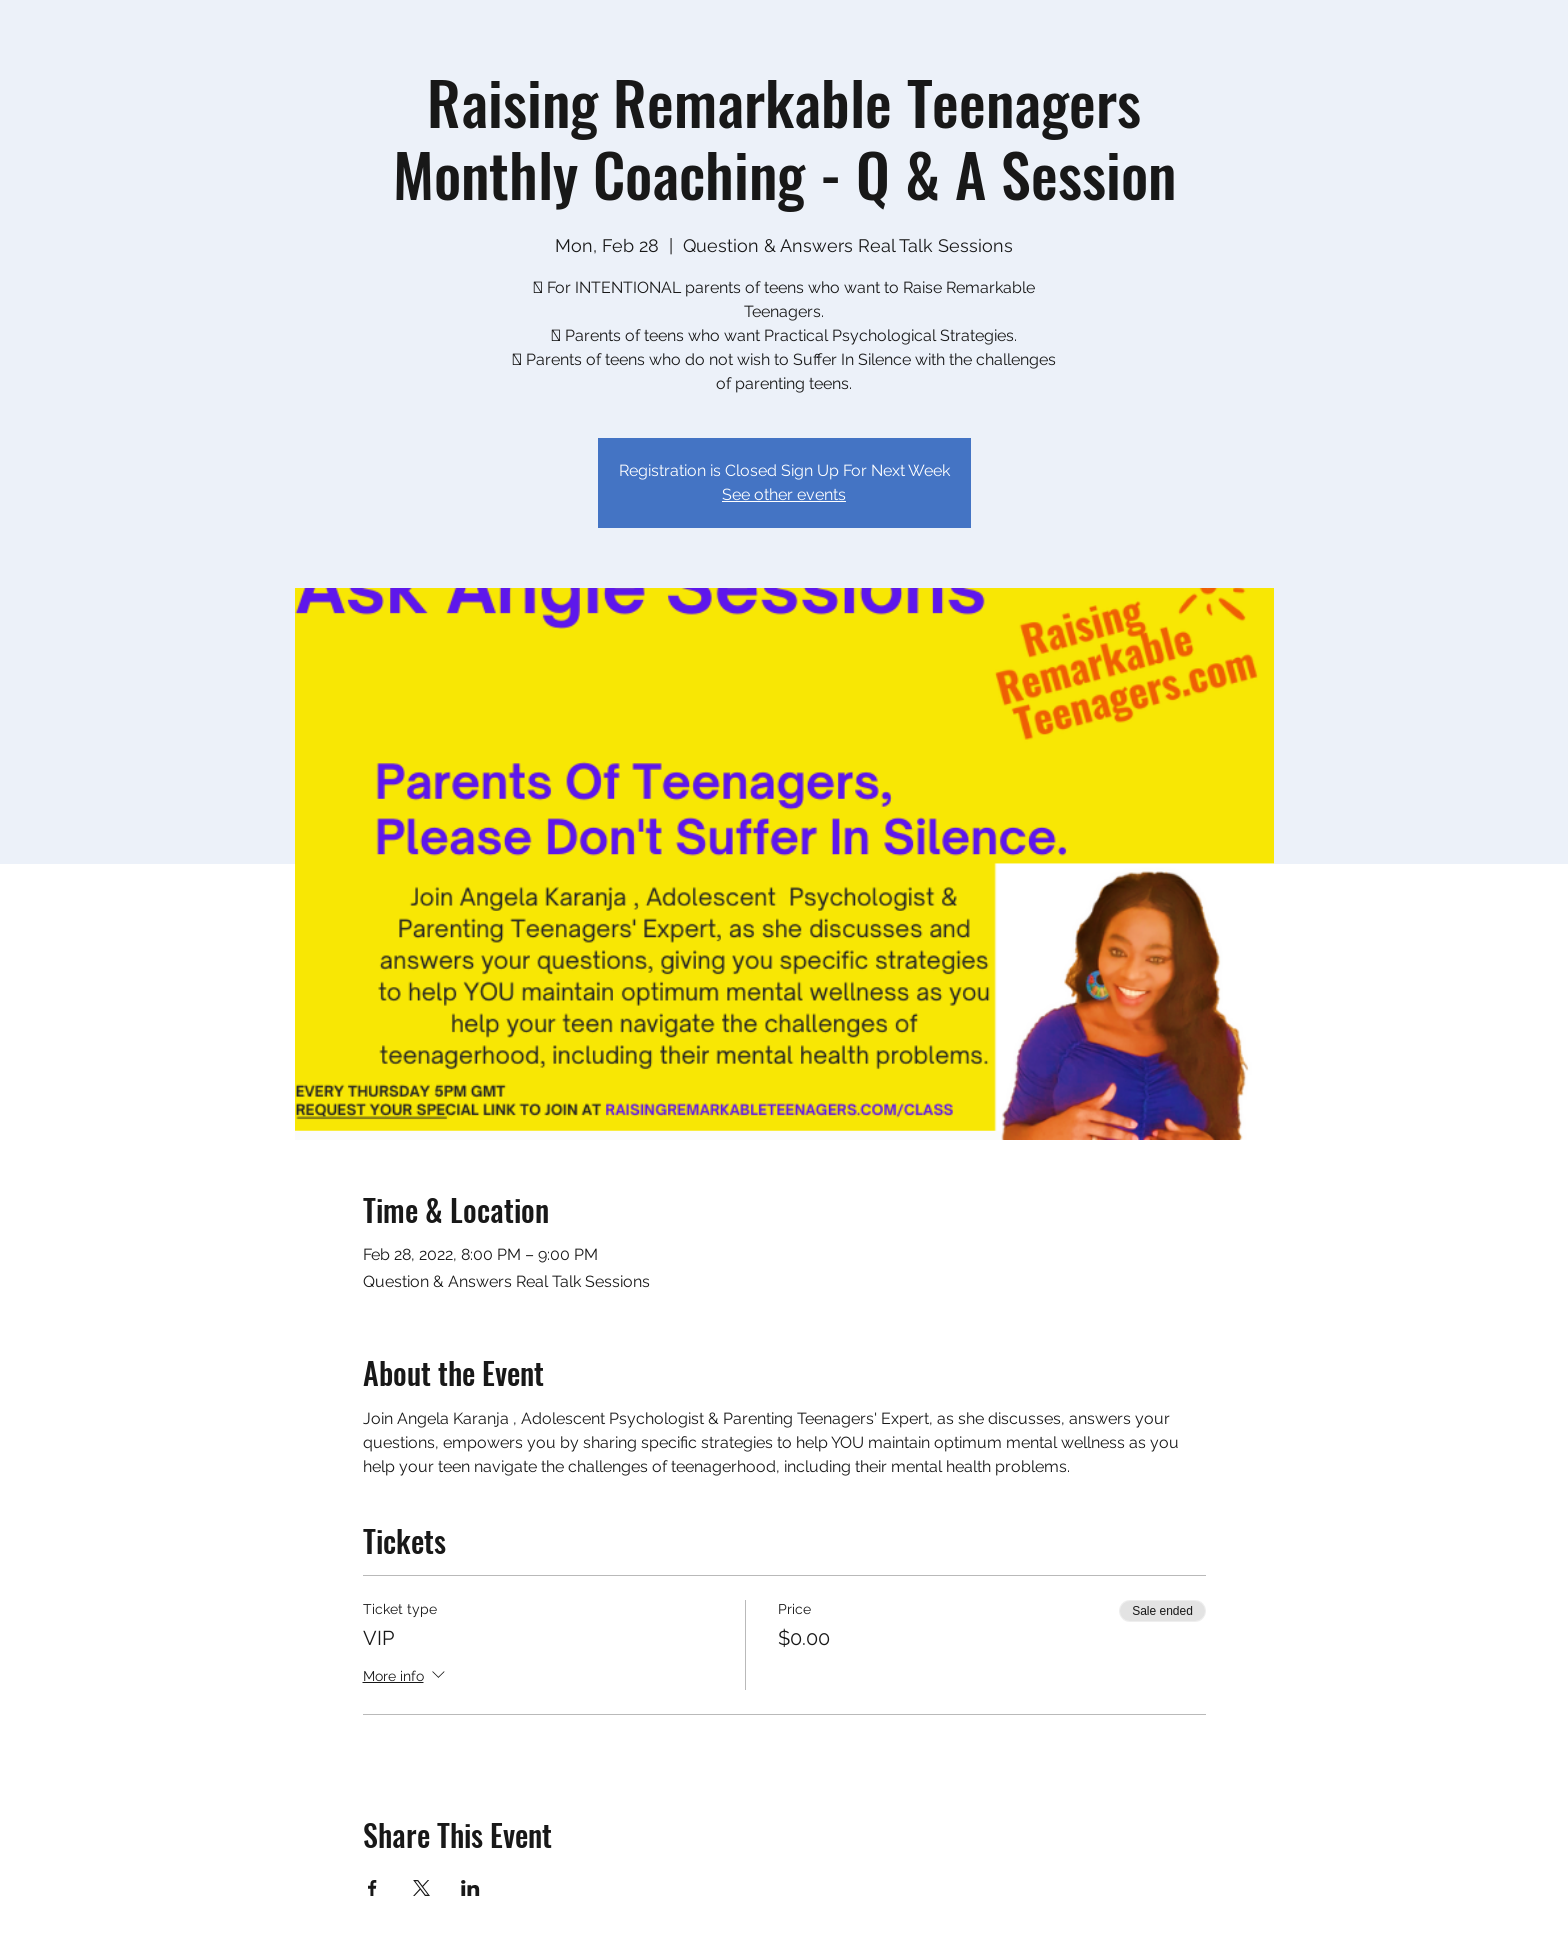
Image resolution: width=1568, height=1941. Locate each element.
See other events (784, 494)
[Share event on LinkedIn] (470, 1888)
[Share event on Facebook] (372, 1888)
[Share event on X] (421, 1888)
